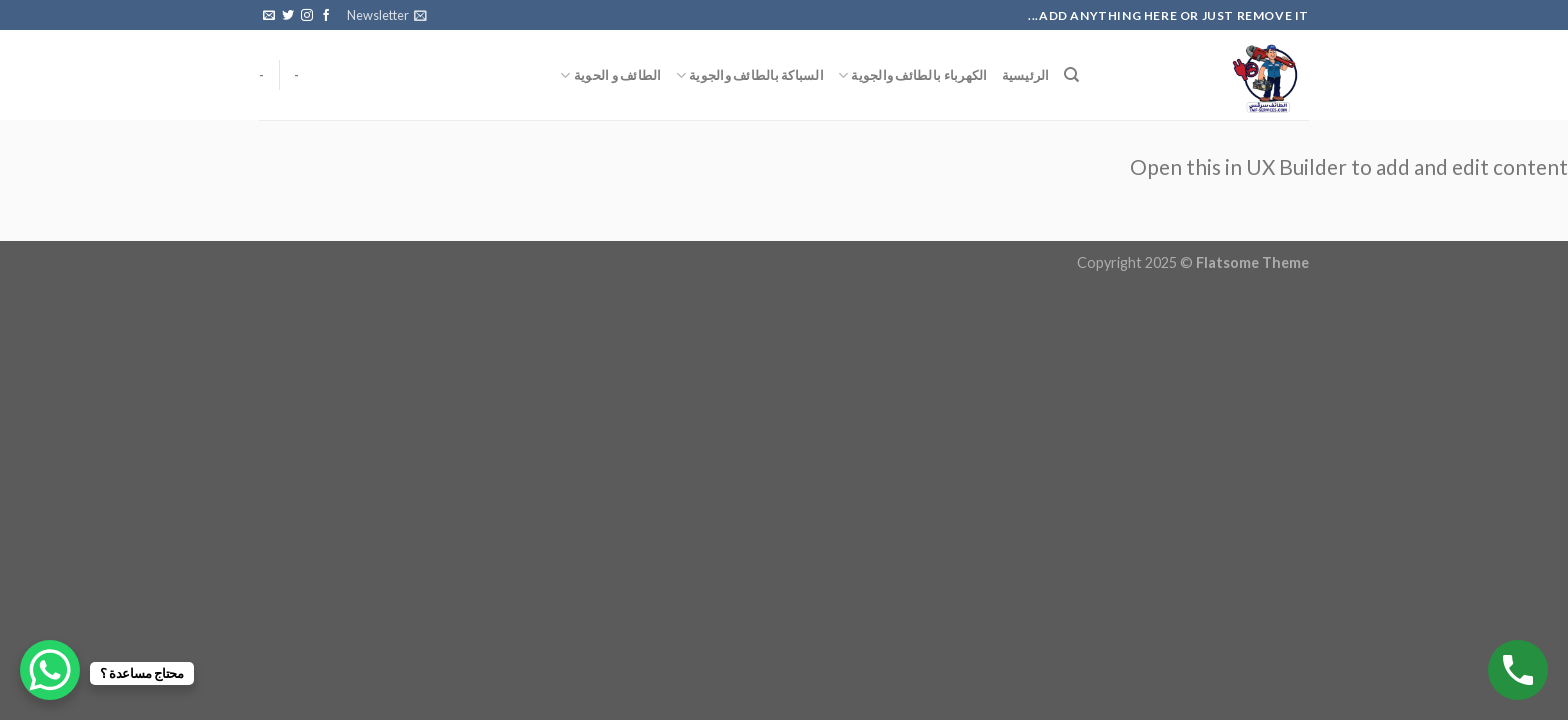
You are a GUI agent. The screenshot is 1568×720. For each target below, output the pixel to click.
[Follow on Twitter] (288, 16)
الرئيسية (1026, 75)
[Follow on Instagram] (307, 16)
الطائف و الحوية (610, 75)
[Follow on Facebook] (326, 16)
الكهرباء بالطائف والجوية (913, 75)
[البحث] (1071, 75)
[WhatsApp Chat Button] (50, 670)
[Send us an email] (269, 16)
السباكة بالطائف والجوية (750, 75)
